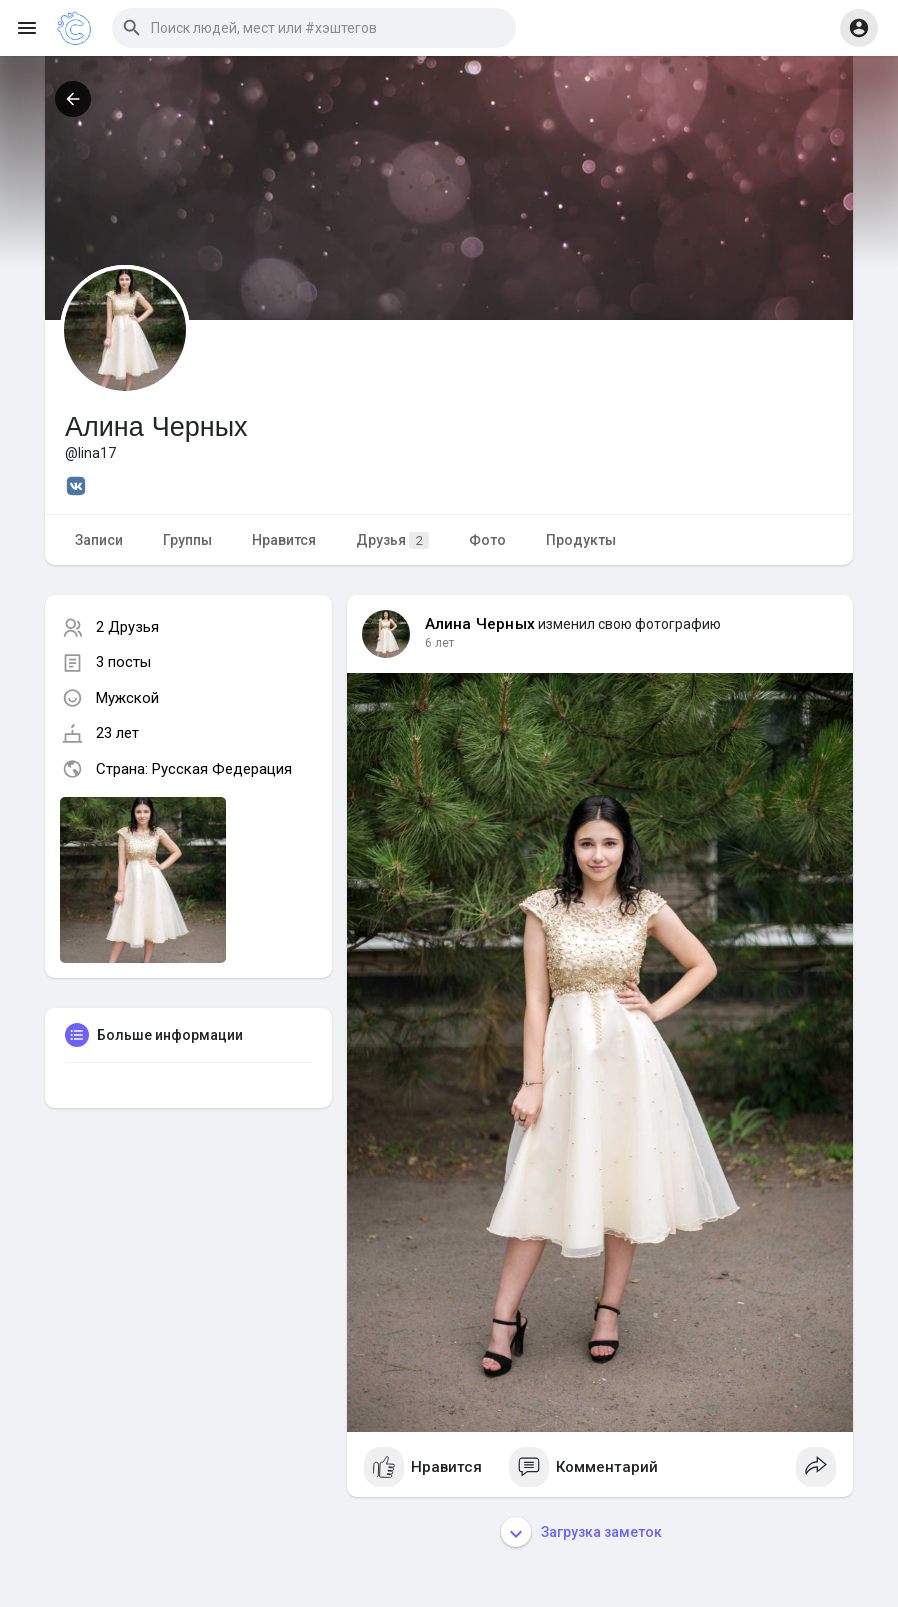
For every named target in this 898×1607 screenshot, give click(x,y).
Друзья (392, 540)
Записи (99, 540)
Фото (487, 540)
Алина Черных (480, 624)
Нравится (284, 540)
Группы (187, 540)
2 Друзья (127, 627)
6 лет (439, 643)
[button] (314, 28)
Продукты (581, 540)
